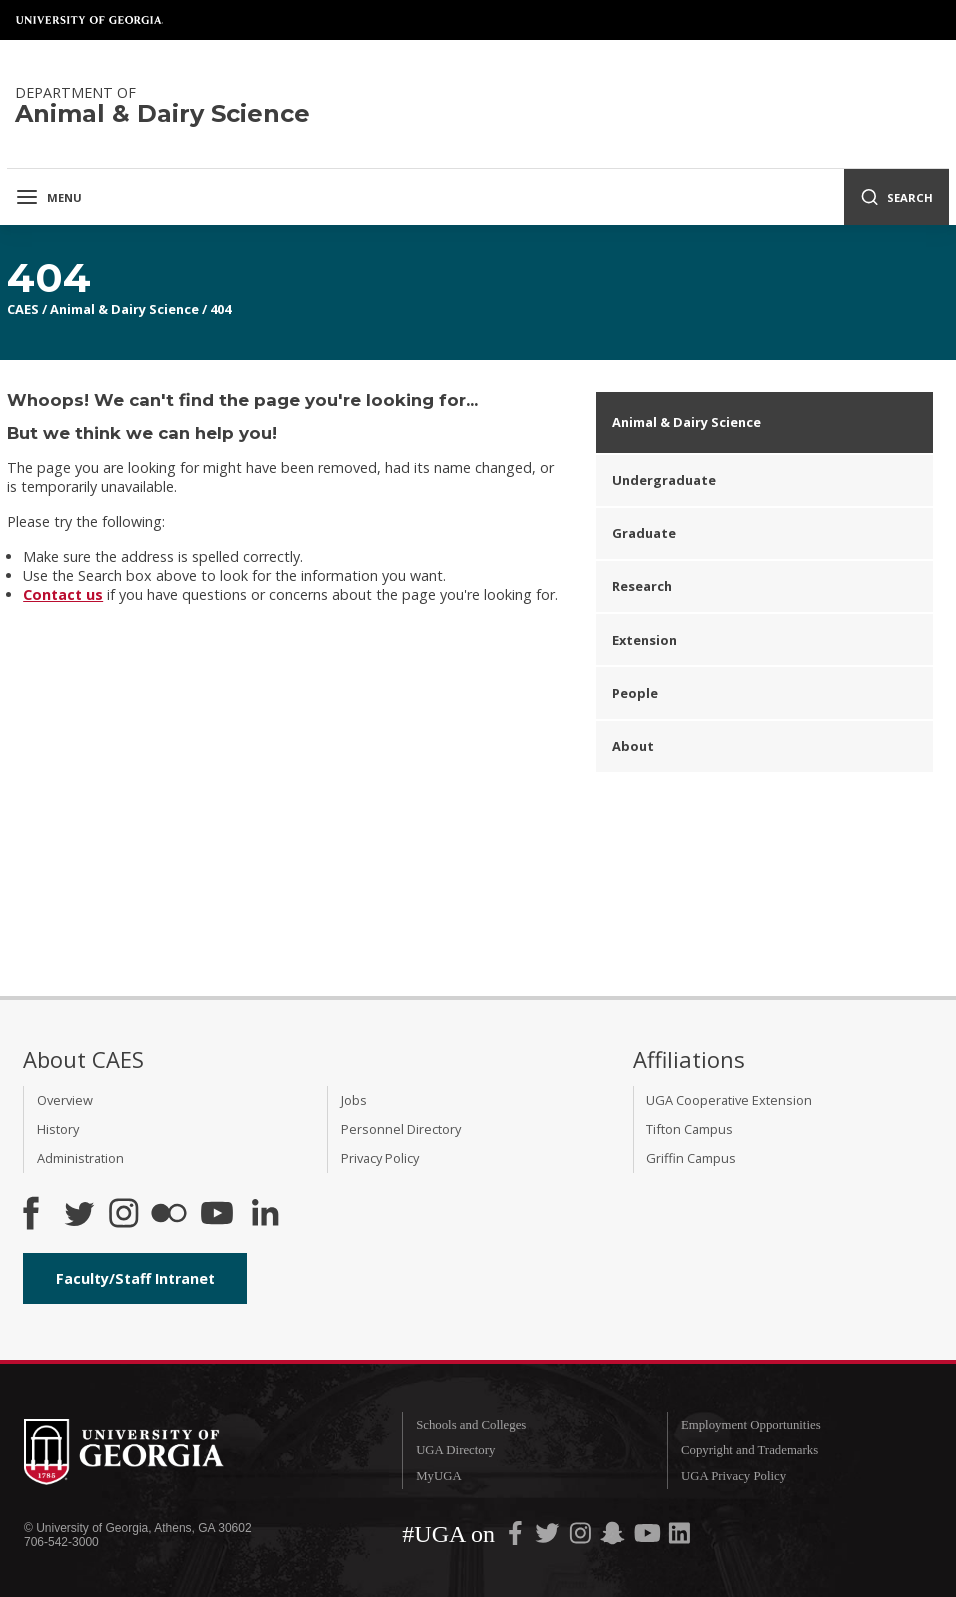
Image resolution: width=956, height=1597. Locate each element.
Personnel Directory (401, 1129)
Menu (48, 197)
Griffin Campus (691, 1158)
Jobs (354, 1100)
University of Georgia (90, 20)
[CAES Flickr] (169, 1215)
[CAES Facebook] (31, 1215)
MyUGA (439, 1476)
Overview (65, 1100)
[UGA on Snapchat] (612, 1538)
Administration (80, 1158)
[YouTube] (217, 1215)
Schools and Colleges (471, 1425)
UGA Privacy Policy (733, 1476)
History (58, 1129)
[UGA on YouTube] (649, 1538)
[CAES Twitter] (79, 1215)
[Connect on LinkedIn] (265, 1215)
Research (642, 586)
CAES (23, 309)
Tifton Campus (689, 1129)
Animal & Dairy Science (124, 309)
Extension (644, 640)
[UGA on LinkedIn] (679, 1538)
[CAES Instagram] (124, 1215)
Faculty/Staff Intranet (135, 1278)
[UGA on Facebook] (517, 1538)
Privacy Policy (380, 1158)
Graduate (644, 533)
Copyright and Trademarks (749, 1450)
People (635, 693)
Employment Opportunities (751, 1425)
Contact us (63, 594)
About (633, 746)
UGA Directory (455, 1450)
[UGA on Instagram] (582, 1538)
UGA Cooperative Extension (729, 1100)
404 (220, 309)
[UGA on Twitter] (549, 1538)
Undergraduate (664, 480)
